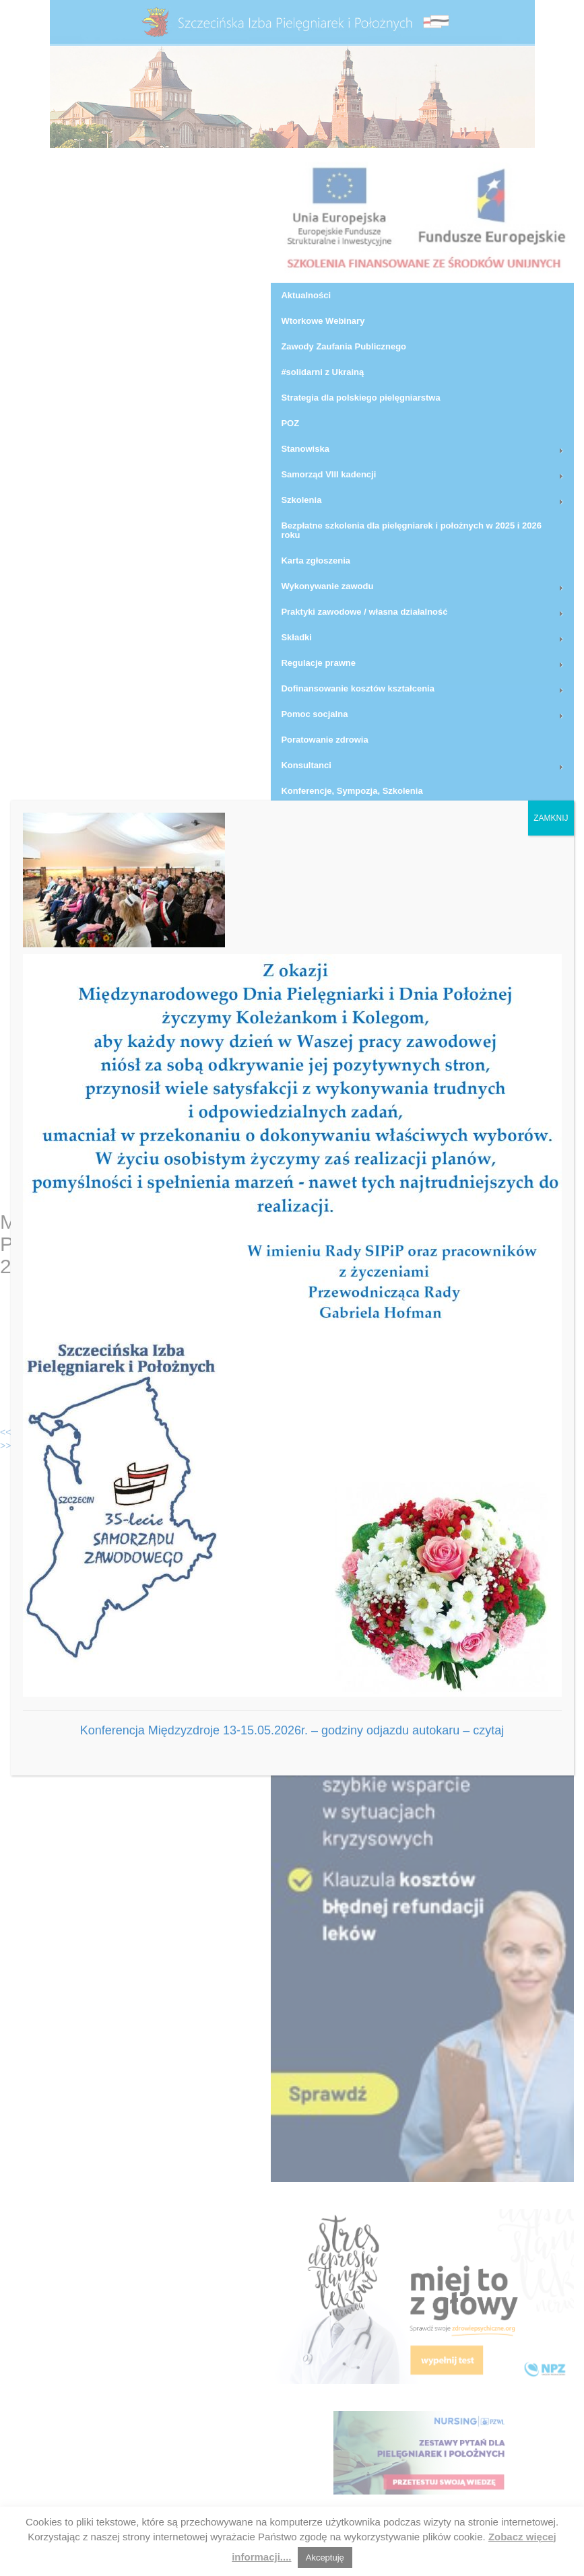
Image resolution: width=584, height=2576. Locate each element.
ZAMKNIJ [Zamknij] (550, 818)
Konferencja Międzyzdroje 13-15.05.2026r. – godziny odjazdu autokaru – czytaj (292, 1730)
